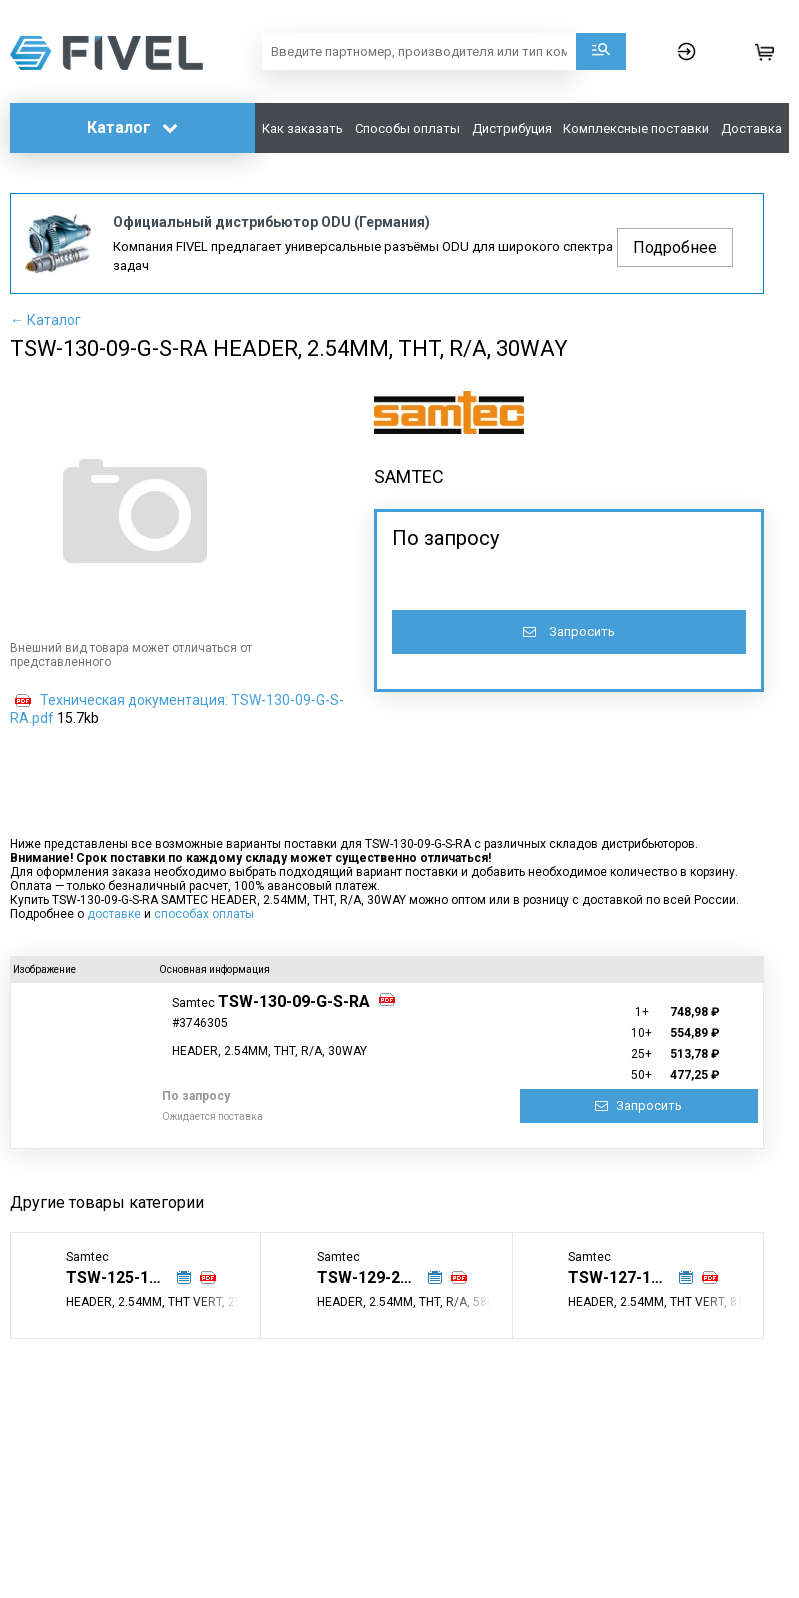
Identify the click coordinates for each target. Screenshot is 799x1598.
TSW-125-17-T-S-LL (128, 1277)
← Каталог (45, 320)
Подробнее (675, 247)
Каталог (132, 127)
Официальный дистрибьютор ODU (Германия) (271, 222)
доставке (114, 914)
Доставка (751, 128)
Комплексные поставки (636, 128)
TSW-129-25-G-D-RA (380, 1277)
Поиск (601, 51)
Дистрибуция (512, 128)
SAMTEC (409, 476)
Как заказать (302, 128)
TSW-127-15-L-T (630, 1277)
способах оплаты (204, 914)
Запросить (569, 631)
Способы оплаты (407, 128)
